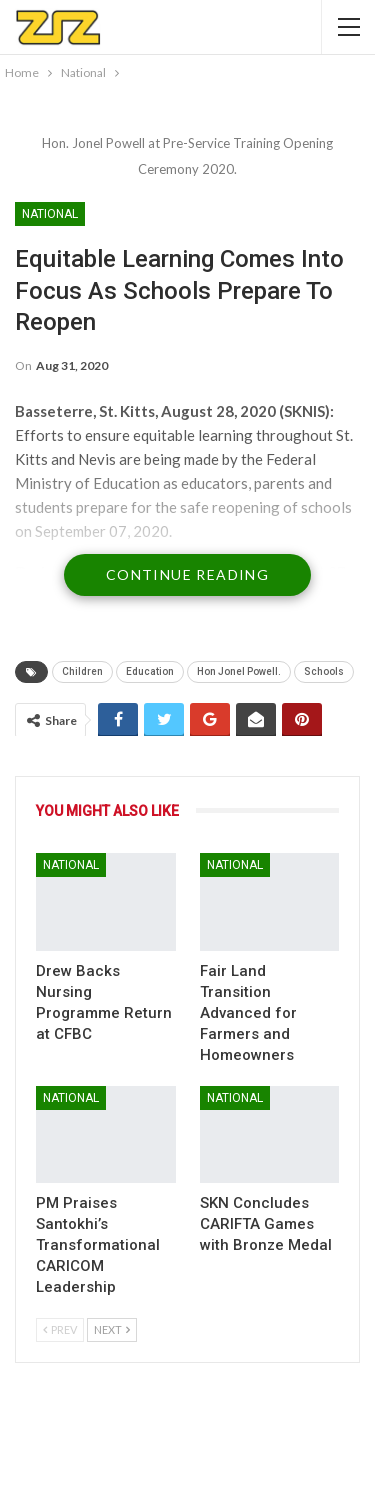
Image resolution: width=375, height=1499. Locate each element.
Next (112, 1329)
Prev (60, 1329)
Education (150, 671)
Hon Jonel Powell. (239, 671)
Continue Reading (187, 574)
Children (82, 671)
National (50, 214)
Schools (324, 671)
